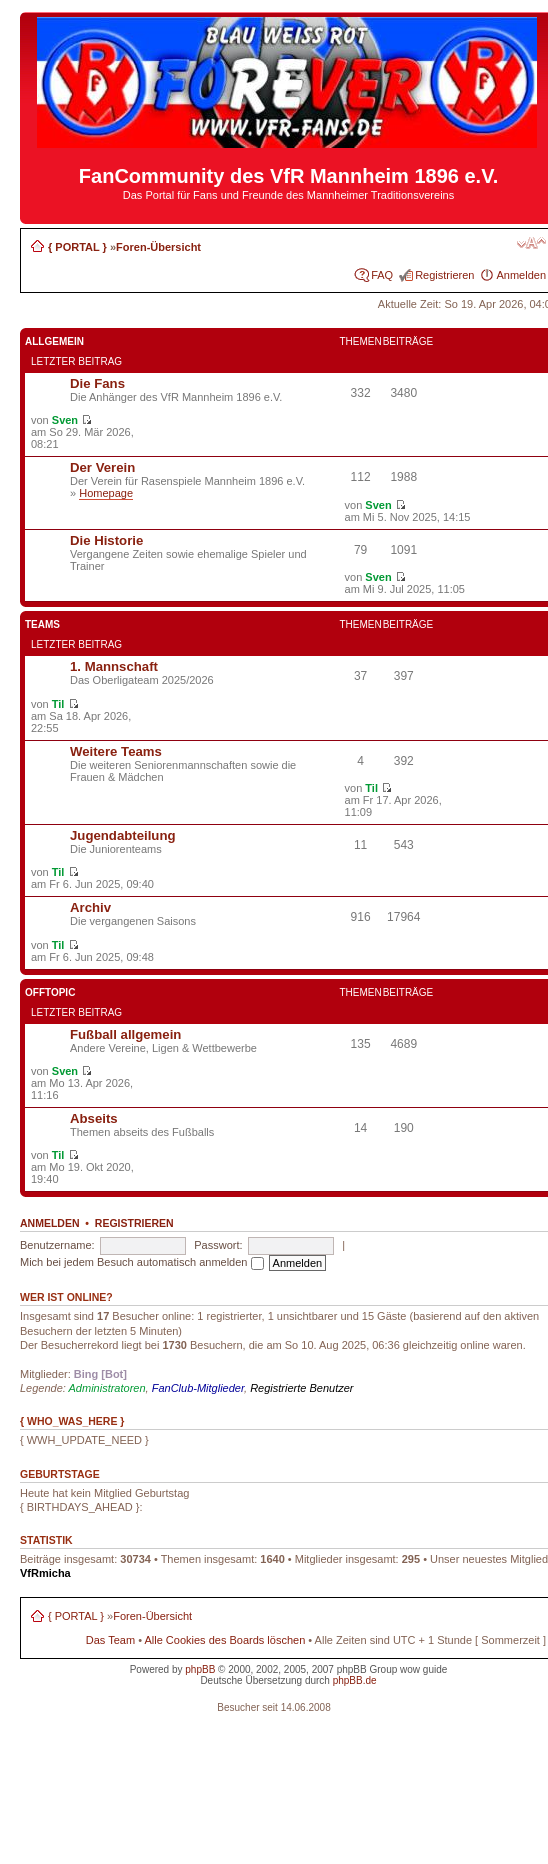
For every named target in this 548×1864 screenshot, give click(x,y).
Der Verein (102, 467)
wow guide (423, 1669)
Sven (65, 420)
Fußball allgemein (125, 1034)
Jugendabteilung (123, 835)
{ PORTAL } (77, 247)
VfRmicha (45, 1573)
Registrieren (444, 275)
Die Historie (106, 540)
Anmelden (521, 275)
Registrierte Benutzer (301, 1388)
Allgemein (54, 341)
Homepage (106, 493)
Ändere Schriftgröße (531, 243)
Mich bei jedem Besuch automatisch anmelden (142, 1262)
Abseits (94, 1118)
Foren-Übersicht (158, 247)
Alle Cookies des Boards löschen (224, 1640)
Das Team (110, 1640)
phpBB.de (355, 1680)
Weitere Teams (116, 751)
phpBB (200, 1669)
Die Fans (97, 383)
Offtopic (50, 992)
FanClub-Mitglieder (198, 1388)
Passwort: (218, 1245)
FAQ (382, 275)
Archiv (90, 907)
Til (58, 704)
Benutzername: (57, 1245)
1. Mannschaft (114, 666)
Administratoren (107, 1388)
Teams (42, 624)
